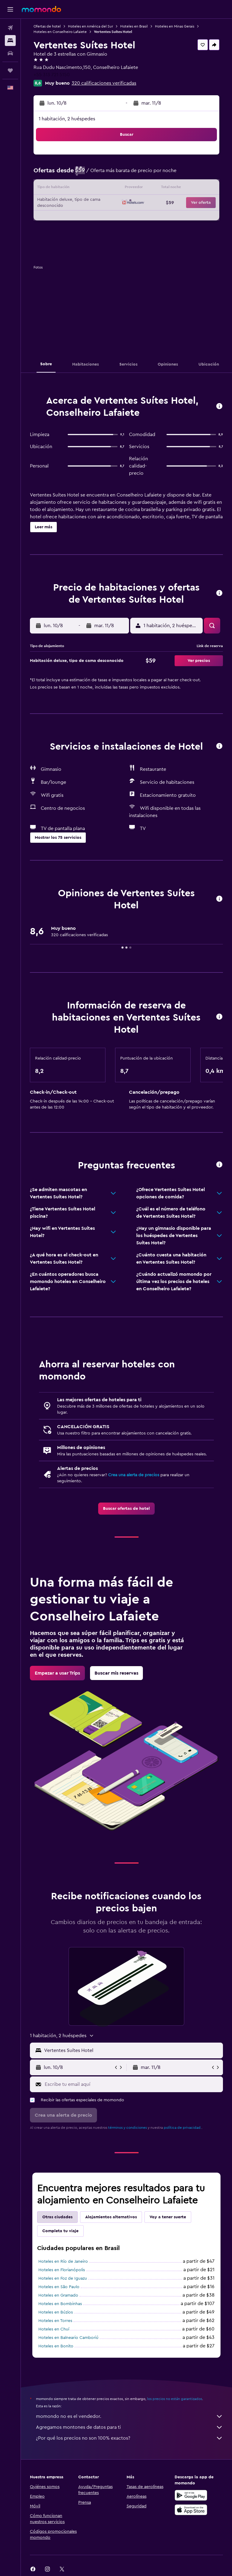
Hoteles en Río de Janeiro (63, 2261)
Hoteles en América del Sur (90, 26)
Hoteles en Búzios (55, 2312)
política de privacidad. (182, 2127)
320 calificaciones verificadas (104, 83)
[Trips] (10, 70)
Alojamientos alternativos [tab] (111, 2217)
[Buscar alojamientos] (10, 40)
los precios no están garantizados (174, 2399)
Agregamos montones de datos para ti (129, 2427)
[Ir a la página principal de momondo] (41, 9)
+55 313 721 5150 (52, 74)
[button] (10, 9)
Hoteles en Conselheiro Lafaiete (60, 32)
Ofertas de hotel (47, 26)
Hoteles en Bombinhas (60, 2304)
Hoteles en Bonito (55, 2346)
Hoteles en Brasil (134, 26)
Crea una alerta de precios (133, 1475)
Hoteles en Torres (55, 2321)
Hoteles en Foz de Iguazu (62, 2278)
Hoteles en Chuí (53, 2329)
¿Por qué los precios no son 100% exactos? (129, 2438)
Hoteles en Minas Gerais (174, 26)
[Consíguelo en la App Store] (191, 2509)
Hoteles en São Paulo (58, 2287)
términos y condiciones (127, 2127)
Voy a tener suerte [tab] (168, 2217)
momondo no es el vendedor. (129, 2416)
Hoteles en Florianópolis (61, 2270)
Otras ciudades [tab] (57, 2217)
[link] (126, 1509)
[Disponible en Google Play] (191, 2495)
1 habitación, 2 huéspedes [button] (67, 118)
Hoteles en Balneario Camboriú (68, 2338)
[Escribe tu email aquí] (132, 2084)
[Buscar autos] (10, 53)
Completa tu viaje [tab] (60, 2231)
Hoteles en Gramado (58, 2295)
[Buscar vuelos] (10, 28)
